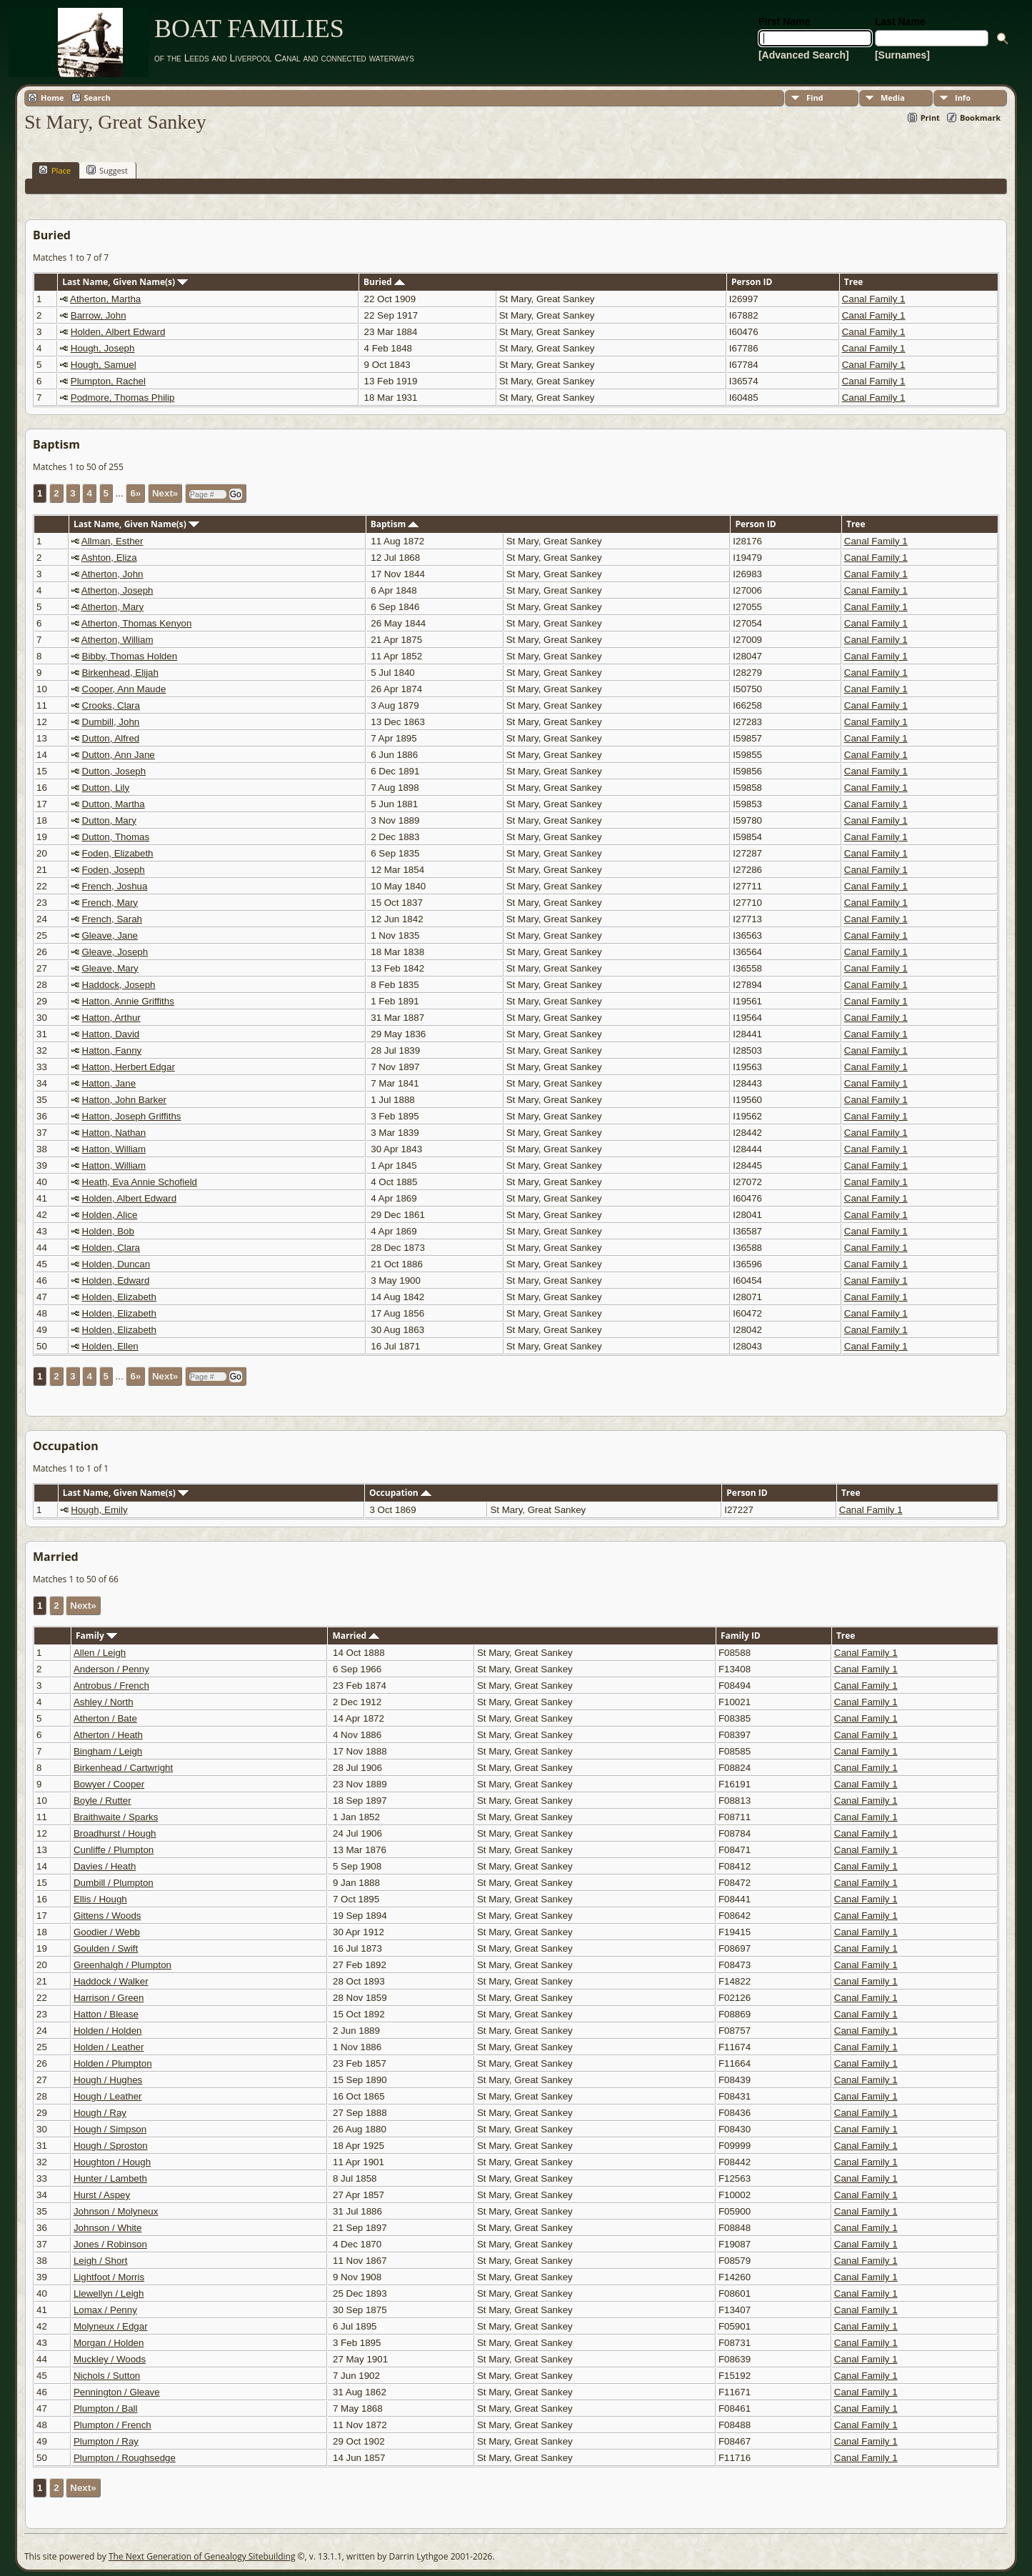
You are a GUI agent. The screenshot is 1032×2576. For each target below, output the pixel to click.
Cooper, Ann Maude (124, 689)
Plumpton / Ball (106, 2408)
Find (814, 97)
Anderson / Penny (111, 1669)
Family (96, 1635)
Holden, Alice (110, 1214)
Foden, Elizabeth (118, 853)
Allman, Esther (112, 541)
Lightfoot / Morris (109, 2277)
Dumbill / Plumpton (114, 1882)
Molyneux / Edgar (111, 2326)
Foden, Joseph (113, 869)
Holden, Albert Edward (118, 331)
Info (963, 97)
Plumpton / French (112, 2425)
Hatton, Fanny (112, 1050)
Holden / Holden (108, 2030)
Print (930, 117)
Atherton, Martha (105, 299)
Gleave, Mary (110, 968)
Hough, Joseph (103, 348)
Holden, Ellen (110, 1346)
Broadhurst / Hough (115, 1833)
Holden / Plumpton (113, 2063)
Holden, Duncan (116, 1264)
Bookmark (980, 117)
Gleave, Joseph (115, 952)
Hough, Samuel (103, 364)
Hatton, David (111, 1034)
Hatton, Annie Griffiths (128, 1001)
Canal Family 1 (874, 299)
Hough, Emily (99, 1509)
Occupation (400, 1493)
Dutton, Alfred (111, 738)
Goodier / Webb (107, 1932)
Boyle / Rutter (102, 1800)
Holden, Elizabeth (119, 1297)
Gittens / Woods (107, 1915)
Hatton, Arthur (111, 1017)
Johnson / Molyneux (116, 2211)
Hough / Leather (108, 2096)
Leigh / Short (101, 2260)
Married (355, 1635)
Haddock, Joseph (119, 984)
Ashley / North (104, 1702)
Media (893, 97)
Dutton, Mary (109, 820)
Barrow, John (98, 315)
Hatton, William (114, 1149)
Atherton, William (117, 639)
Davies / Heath (105, 1866)
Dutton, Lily (106, 787)
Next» (165, 493)
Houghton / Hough (112, 2162)
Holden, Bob (108, 1231)
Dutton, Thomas (116, 837)
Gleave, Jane (110, 935)
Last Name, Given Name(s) (125, 282)
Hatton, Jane (109, 1083)
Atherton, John (112, 574)
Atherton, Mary (112, 606)
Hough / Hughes (108, 2080)
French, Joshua (115, 886)
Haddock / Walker (111, 1981)
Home (52, 97)
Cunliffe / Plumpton (114, 1849)
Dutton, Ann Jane (118, 754)
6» (135, 493)
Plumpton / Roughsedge (125, 2457)
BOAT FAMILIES (249, 28)
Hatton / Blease (106, 2014)
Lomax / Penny (105, 2310)
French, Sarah (112, 919)
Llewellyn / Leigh (109, 2293)
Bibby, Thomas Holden (130, 656)
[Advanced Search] (803, 55)
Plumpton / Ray (106, 2441)
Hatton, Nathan (114, 1132)
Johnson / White (108, 2227)
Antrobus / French (111, 1685)
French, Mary (110, 902)
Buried (384, 282)
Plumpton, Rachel (108, 381)
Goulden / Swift (106, 1948)
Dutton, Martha (113, 804)
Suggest (107, 170)
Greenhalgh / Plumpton (122, 1965)
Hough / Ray (100, 2112)
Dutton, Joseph (114, 771)
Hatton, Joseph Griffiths (131, 1116)
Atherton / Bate (105, 1718)
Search (97, 97)
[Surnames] (902, 55)
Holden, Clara (111, 1247)
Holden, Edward (116, 1280)
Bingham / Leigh (108, 1751)
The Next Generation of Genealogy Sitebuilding (202, 2556)
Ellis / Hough (100, 1899)
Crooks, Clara (111, 705)
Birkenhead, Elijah (120, 672)
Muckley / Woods (110, 2359)
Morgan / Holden (109, 2342)
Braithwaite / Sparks (116, 1817)
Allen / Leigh (100, 1652)
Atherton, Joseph (117, 590)
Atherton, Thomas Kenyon (136, 623)
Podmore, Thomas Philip (123, 397)
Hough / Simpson (110, 2129)
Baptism (395, 524)
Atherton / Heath (108, 1734)
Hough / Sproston (111, 2145)
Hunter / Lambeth (110, 2178)
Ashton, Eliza (109, 557)
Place (55, 170)
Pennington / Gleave (117, 2392)
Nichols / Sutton (107, 2375)
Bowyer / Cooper (109, 1784)
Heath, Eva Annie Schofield (140, 1182)
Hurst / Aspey (102, 2195)
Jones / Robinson (110, 2244)
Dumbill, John (111, 722)
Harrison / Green (109, 1997)
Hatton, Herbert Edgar (128, 1067)
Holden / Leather (109, 2047)
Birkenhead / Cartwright (123, 1767)
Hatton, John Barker (124, 1099)
